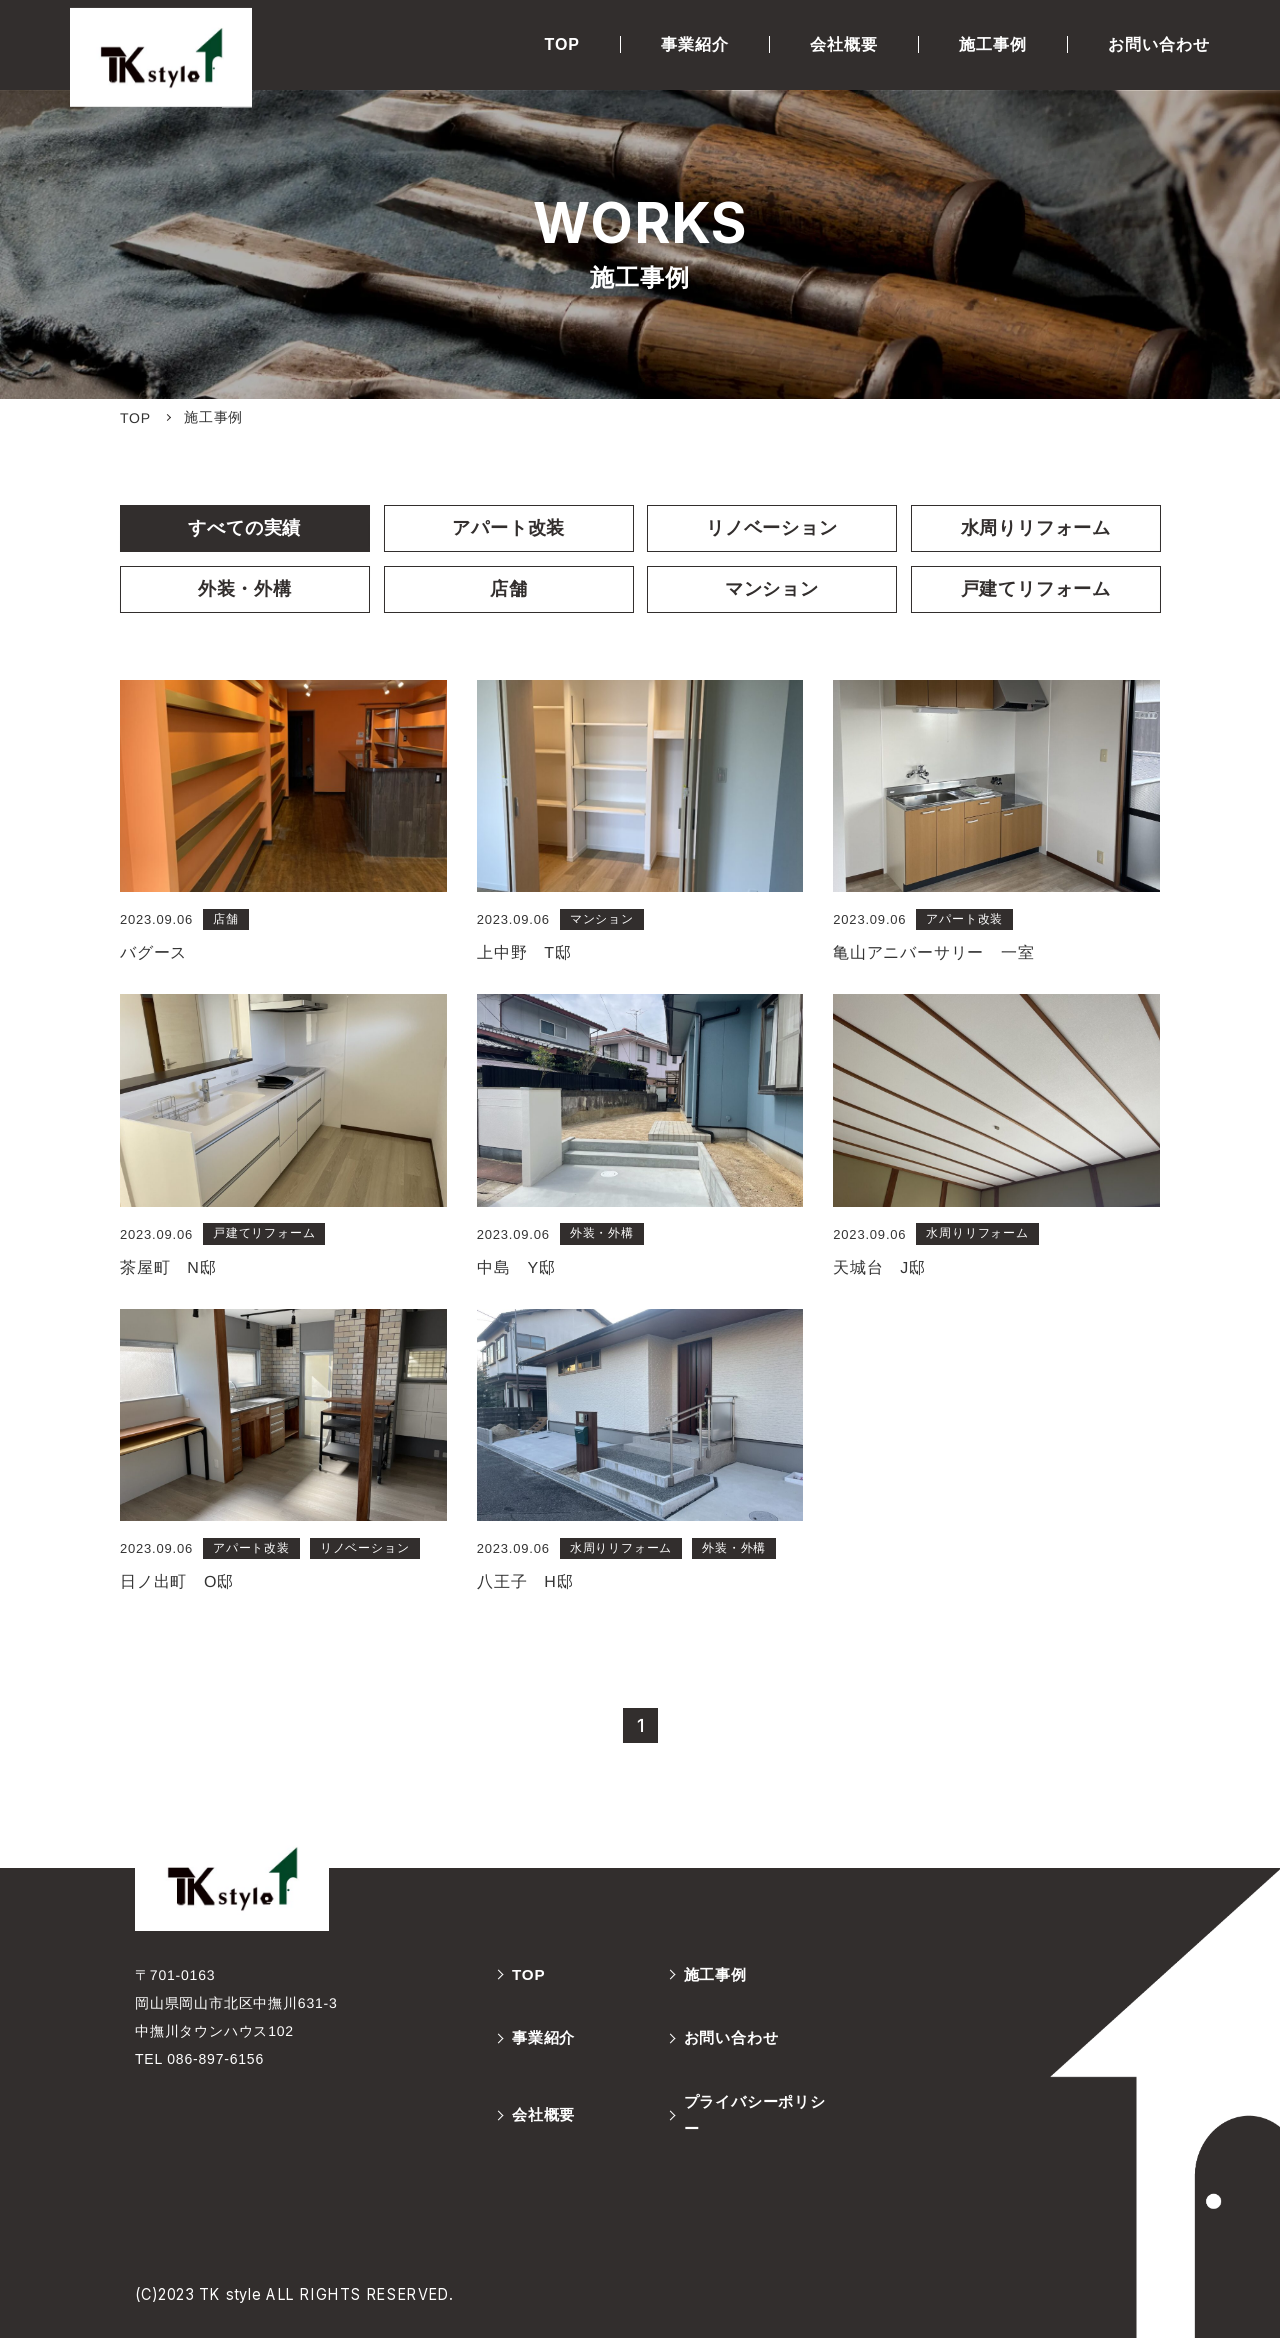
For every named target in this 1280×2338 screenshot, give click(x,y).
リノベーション (771, 527)
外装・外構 (244, 588)
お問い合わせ (1159, 44)
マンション (772, 588)
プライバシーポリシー (758, 2128)
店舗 (508, 588)
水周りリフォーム (1035, 527)
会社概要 (844, 44)
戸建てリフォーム (1035, 588)
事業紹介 (695, 44)
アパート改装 (508, 527)
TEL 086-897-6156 (199, 2068)
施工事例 (993, 44)
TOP (562, 44)
